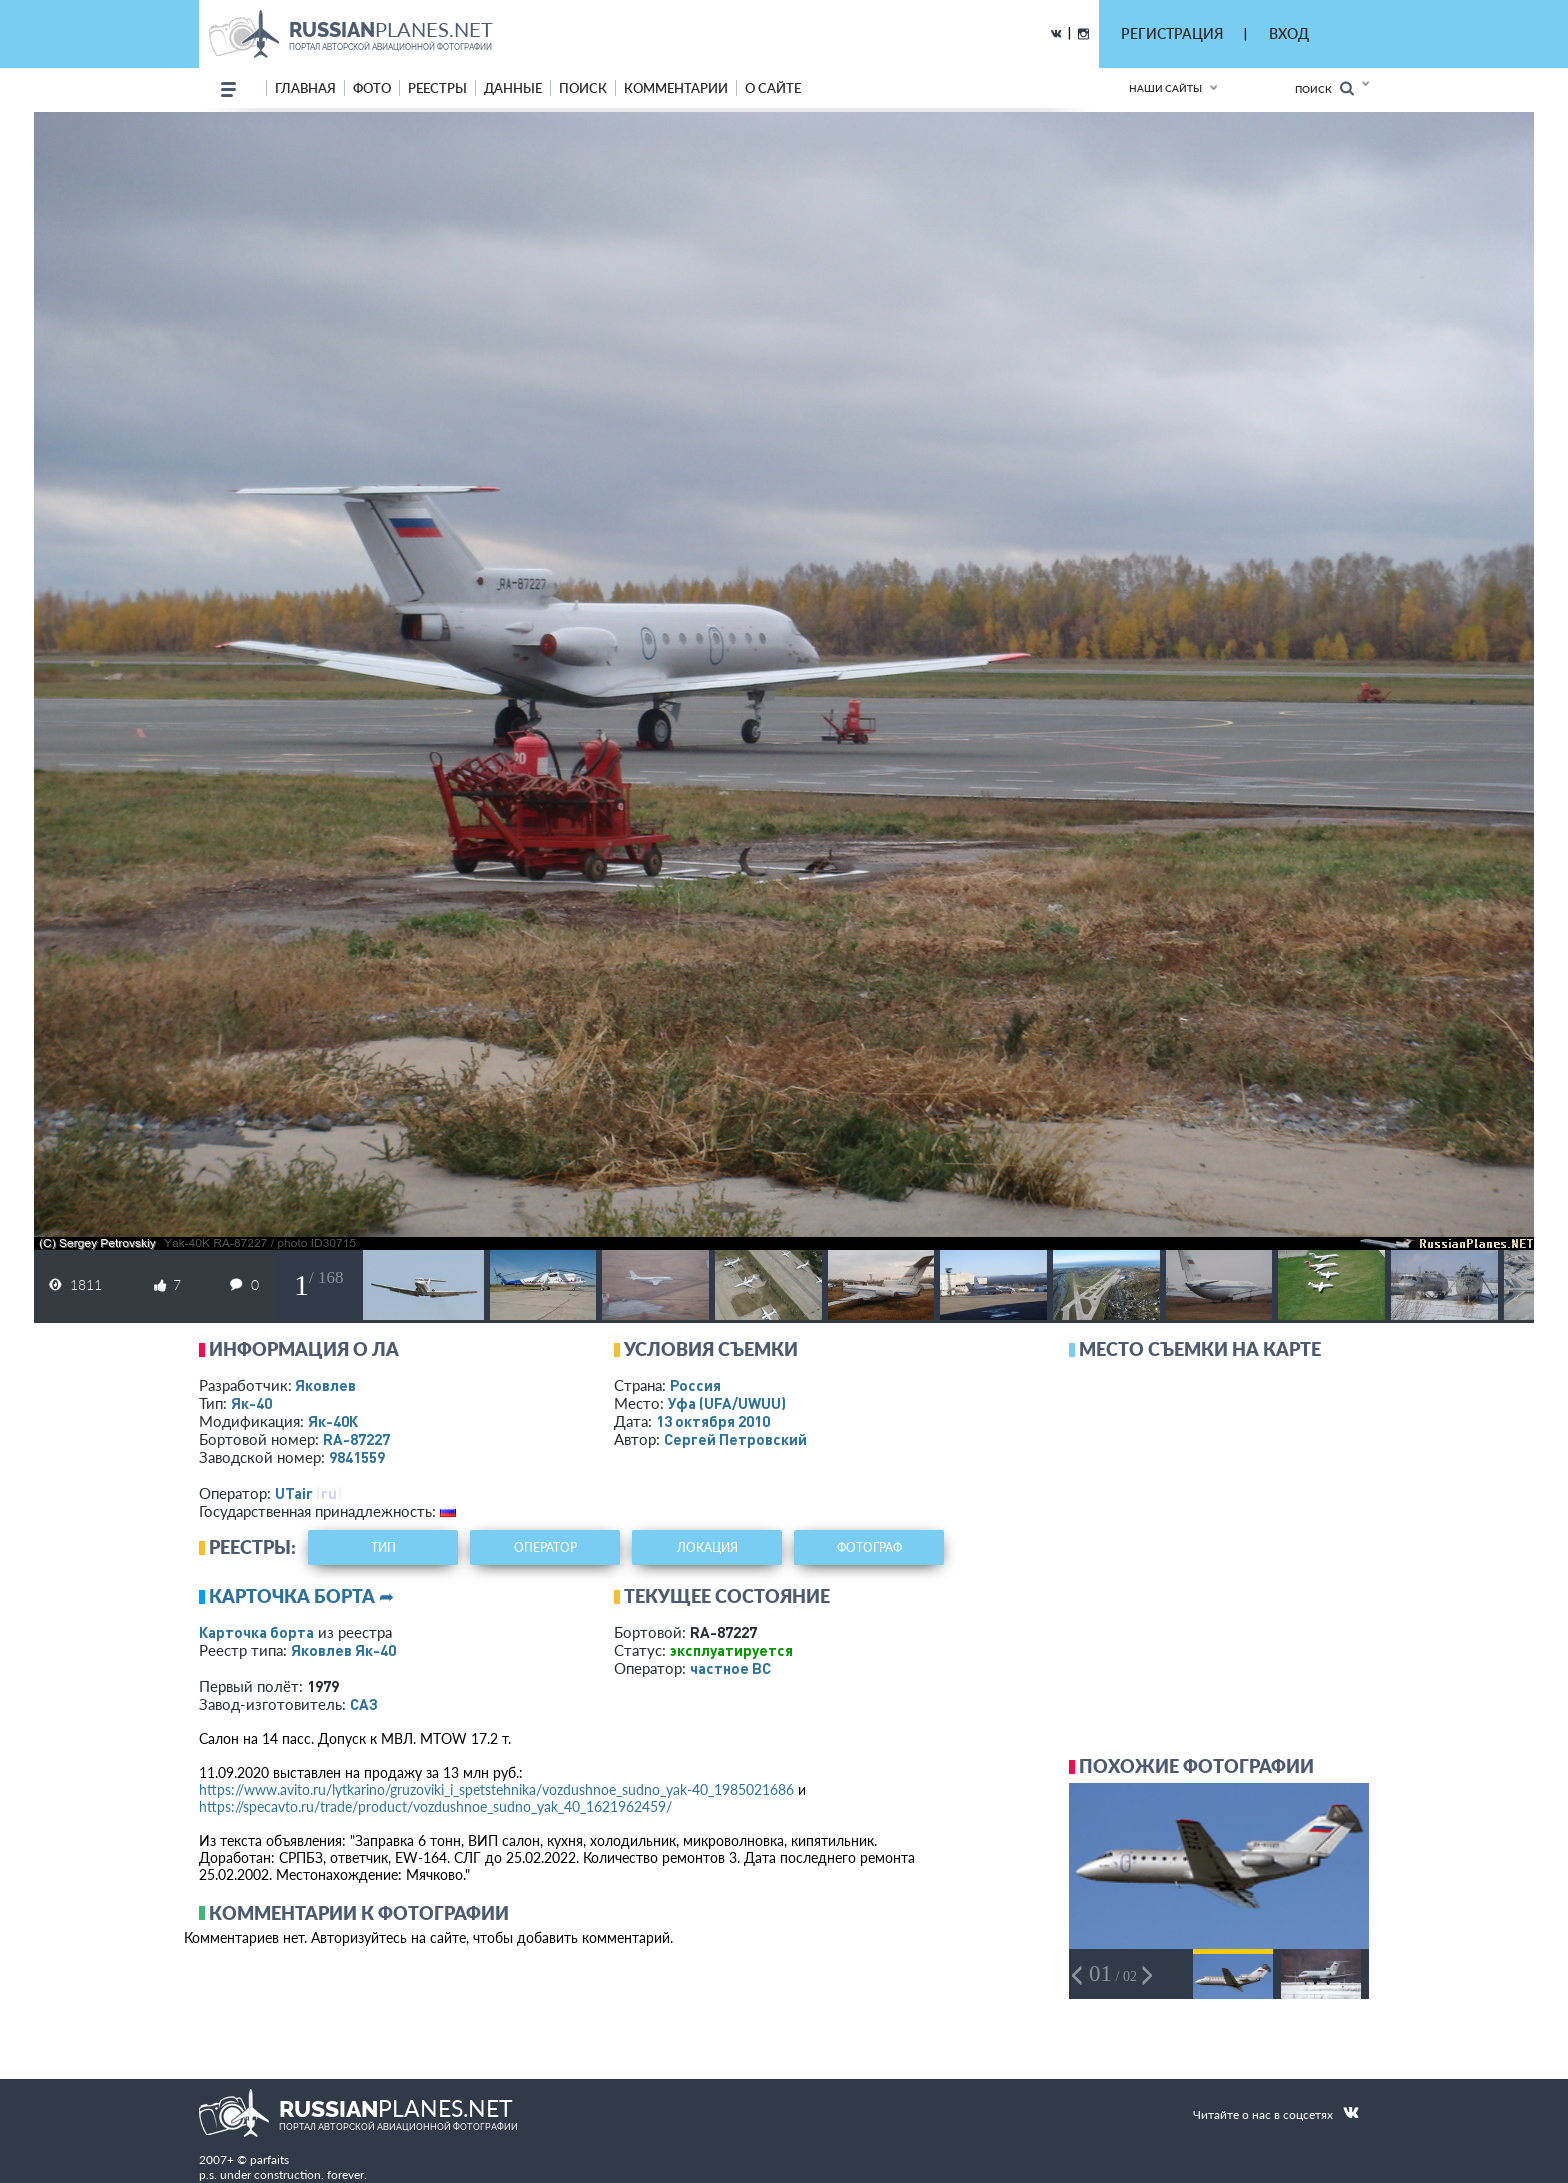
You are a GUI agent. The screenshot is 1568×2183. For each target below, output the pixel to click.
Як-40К (333, 1421)
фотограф (869, 1547)
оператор (545, 1547)
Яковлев (325, 1385)
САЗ (364, 1704)
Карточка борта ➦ (301, 1596)
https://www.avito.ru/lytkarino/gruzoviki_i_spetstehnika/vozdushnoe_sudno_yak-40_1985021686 (496, 1789)
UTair (294, 1493)
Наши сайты (1165, 88)
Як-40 (251, 1403)
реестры (437, 88)
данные (513, 88)
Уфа (727, 1403)
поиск (583, 88)
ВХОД (1289, 33)
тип (383, 1547)
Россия (695, 1385)
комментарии (676, 88)
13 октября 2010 (713, 1421)
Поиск (1324, 88)
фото (372, 88)
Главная (305, 88)
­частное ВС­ (730, 1668)
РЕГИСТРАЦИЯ (1172, 33)
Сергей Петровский (735, 1439)
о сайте (773, 88)
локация (707, 1547)
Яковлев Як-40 (343, 1650)
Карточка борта (256, 1632)
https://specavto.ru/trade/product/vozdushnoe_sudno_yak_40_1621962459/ (435, 1806)
